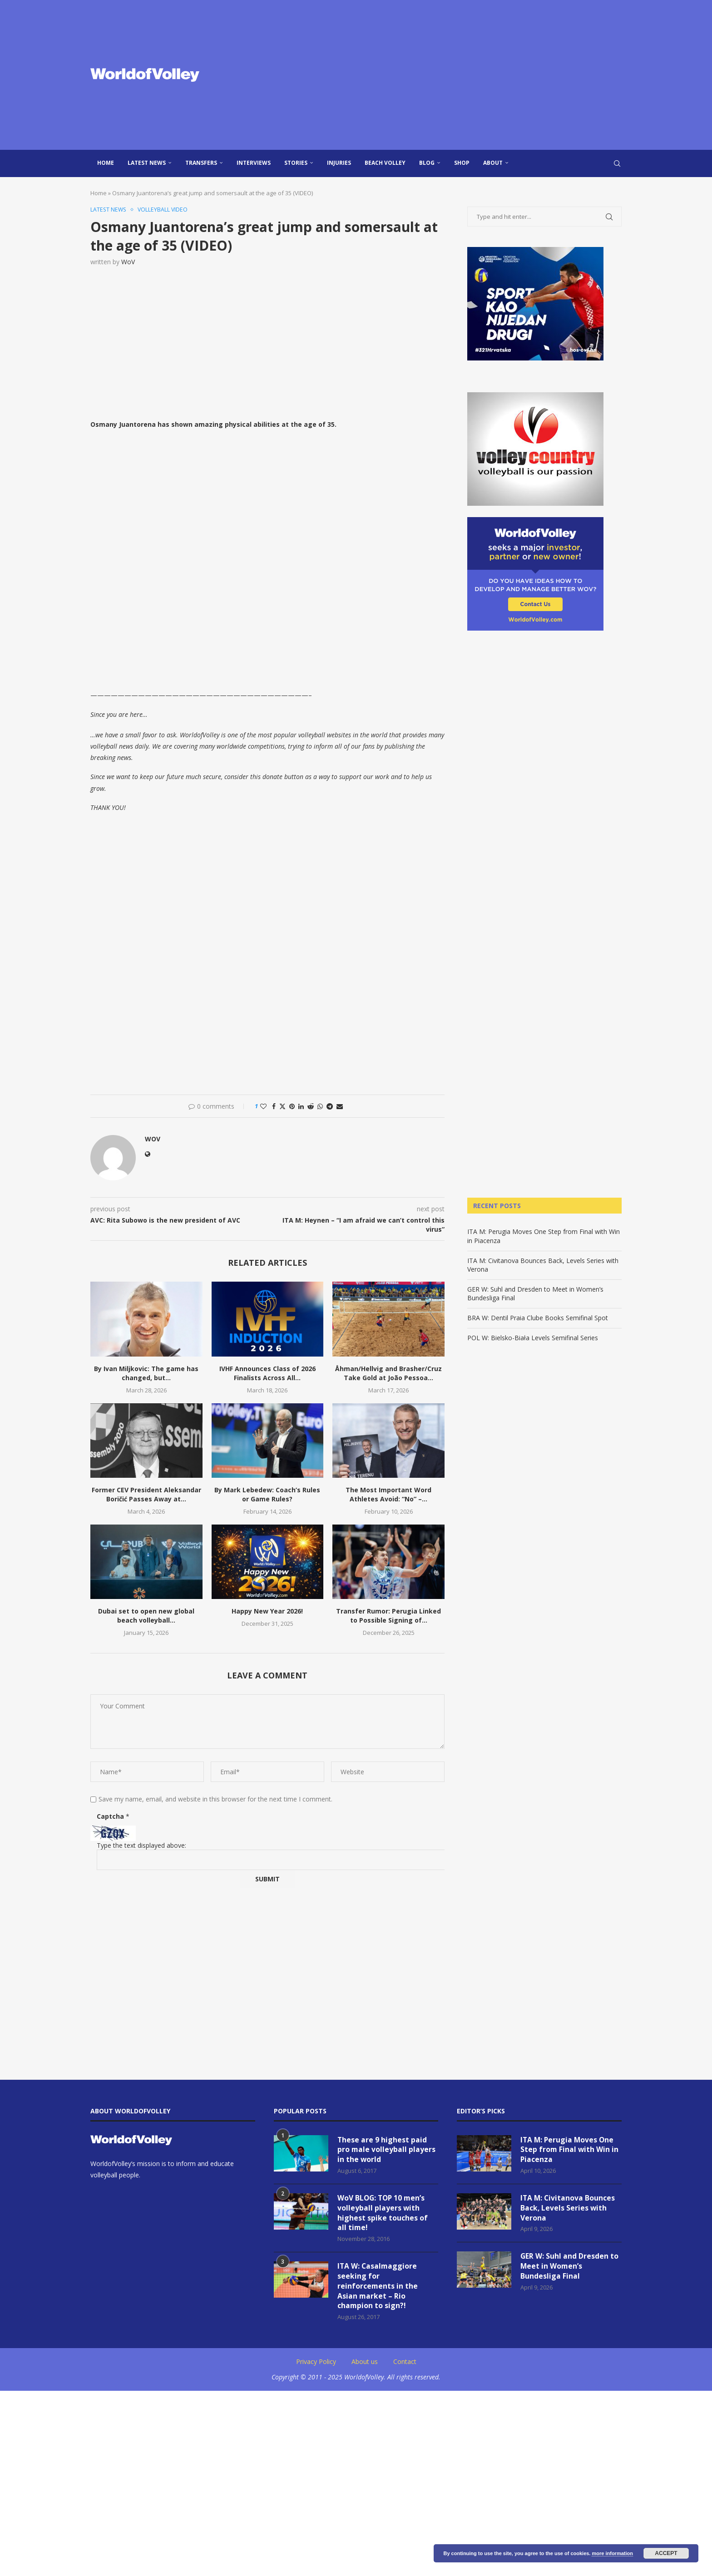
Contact (404, 2365)
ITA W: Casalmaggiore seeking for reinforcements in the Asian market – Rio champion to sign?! (377, 2289)
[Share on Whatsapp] (320, 1106)
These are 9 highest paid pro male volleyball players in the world (386, 2150)
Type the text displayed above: (141, 1845)
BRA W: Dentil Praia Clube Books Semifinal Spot (537, 1317)
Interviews (254, 163)
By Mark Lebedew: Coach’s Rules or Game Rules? (267, 1495)
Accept (666, 2553)
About (493, 163)
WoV (128, 262)
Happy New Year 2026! (267, 1611)
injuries (339, 163)
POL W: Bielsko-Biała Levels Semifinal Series (532, 1337)
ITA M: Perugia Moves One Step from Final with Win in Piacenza (569, 2150)
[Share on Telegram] (329, 1106)
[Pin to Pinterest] (292, 1106)
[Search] (617, 163)
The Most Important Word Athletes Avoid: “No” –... (388, 1495)
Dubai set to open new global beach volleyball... (146, 1616)
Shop (462, 163)
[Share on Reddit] (310, 1106)
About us (364, 2365)
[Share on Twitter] (282, 1106)
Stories (295, 163)
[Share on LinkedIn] (301, 1106)
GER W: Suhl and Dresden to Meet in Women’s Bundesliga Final (569, 2268)
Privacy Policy (316, 2365)
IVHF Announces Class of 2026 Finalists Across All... (267, 1373)
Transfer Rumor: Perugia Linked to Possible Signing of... (388, 1616)
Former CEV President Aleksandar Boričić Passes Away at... (146, 1495)
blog (427, 163)
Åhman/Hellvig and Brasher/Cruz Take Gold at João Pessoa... (388, 1373)
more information (612, 2553)
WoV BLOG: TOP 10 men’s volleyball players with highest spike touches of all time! (382, 2214)
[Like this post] (263, 1106)
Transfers (201, 163)
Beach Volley (385, 163)
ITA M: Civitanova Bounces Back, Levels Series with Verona (568, 2209)
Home (105, 163)
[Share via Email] (339, 1106)
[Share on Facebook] (274, 1106)
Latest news (147, 163)
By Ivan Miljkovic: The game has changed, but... (146, 1373)
